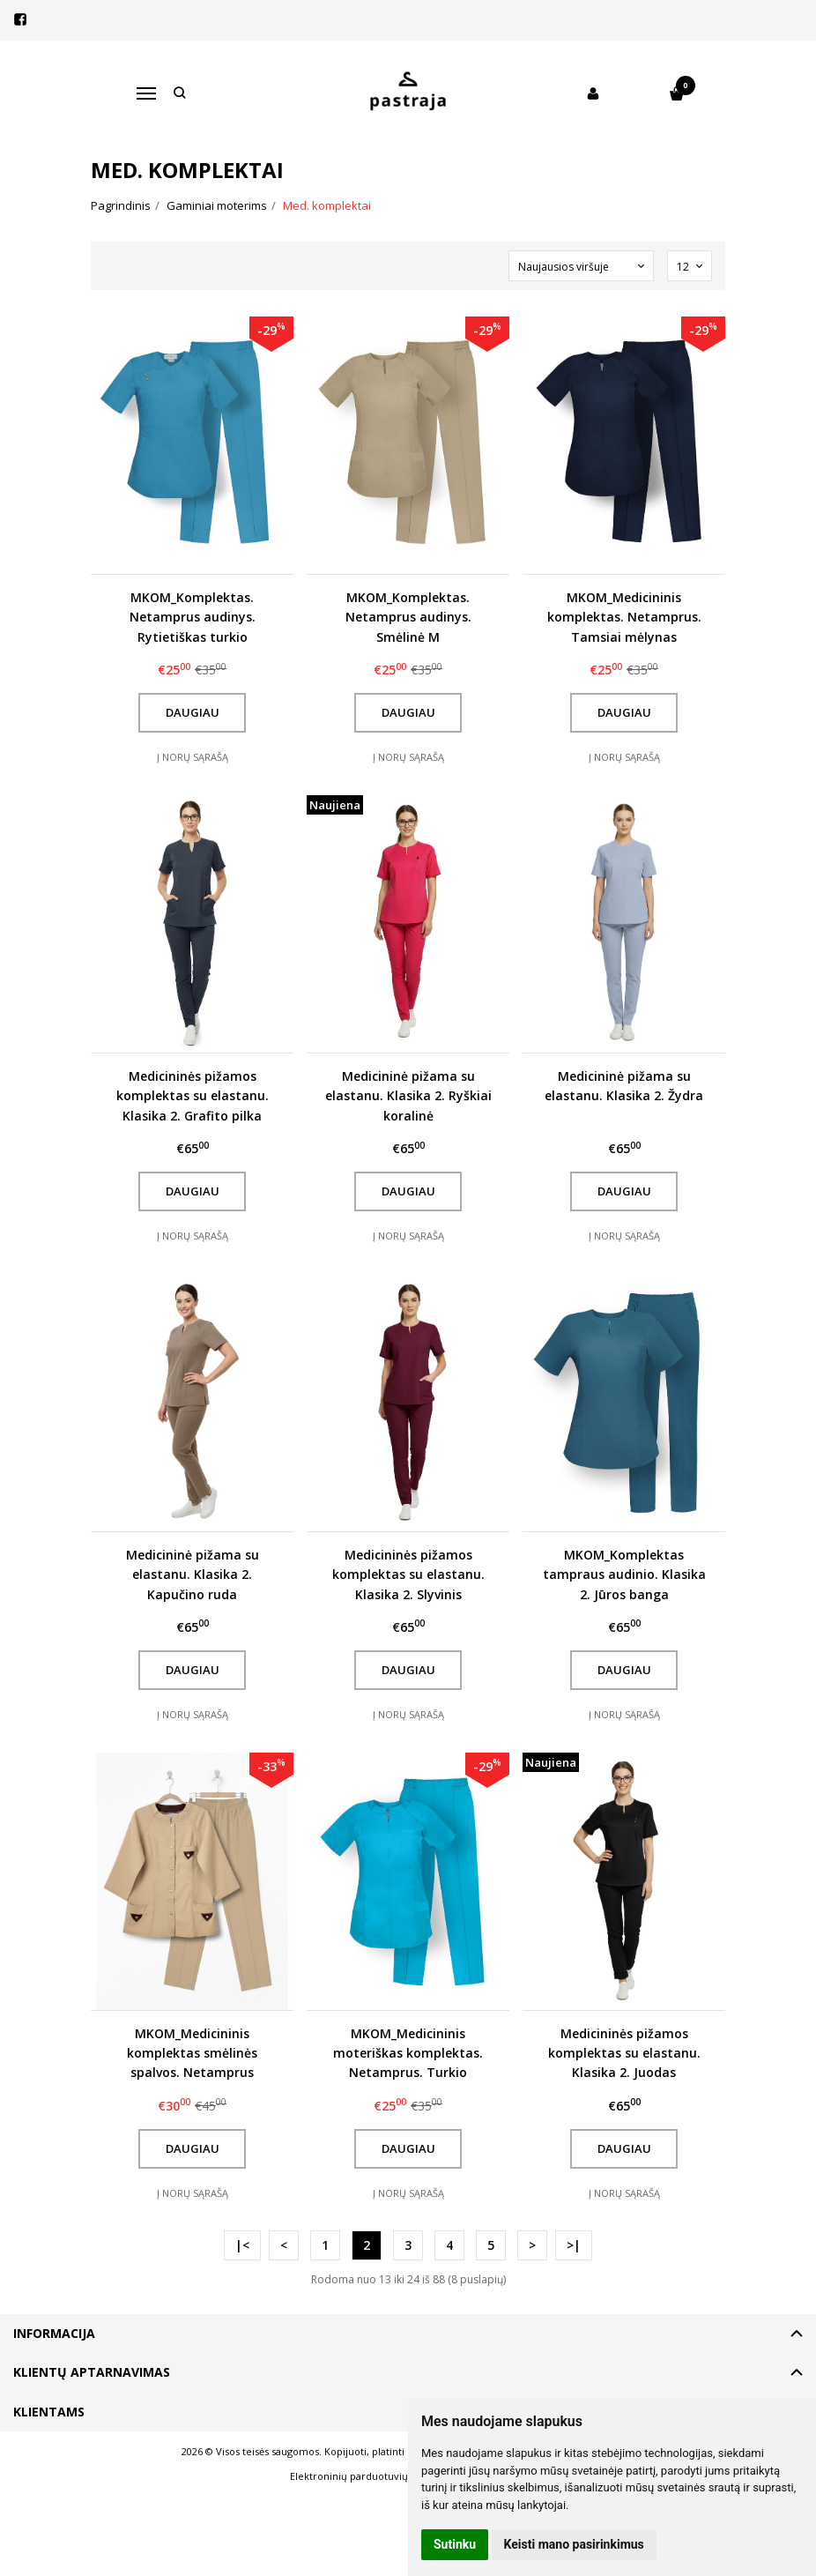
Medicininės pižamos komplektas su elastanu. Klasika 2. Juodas (624, 2053)
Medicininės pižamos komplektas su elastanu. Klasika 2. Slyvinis (408, 1574)
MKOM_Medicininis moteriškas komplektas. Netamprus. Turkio (408, 2053)
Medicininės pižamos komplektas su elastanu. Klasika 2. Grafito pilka (192, 1096)
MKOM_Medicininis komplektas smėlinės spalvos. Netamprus (192, 2053)
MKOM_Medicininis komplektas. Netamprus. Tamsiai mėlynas (624, 617)
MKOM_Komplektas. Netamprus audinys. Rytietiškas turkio (193, 617)
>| (574, 2245)
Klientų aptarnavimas (91, 2372)
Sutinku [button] (455, 2544)
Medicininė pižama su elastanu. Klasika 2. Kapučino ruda (192, 1574)
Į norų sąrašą (192, 756)
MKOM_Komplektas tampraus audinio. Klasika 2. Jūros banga (624, 1574)
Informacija (54, 2333)
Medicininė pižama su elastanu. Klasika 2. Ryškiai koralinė (408, 1096)
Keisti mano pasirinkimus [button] (574, 2544)
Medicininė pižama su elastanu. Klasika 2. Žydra (624, 1086)
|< (242, 2245)
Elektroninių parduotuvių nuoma (367, 2476)
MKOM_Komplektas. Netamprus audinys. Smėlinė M (408, 617)
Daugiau (192, 712)
